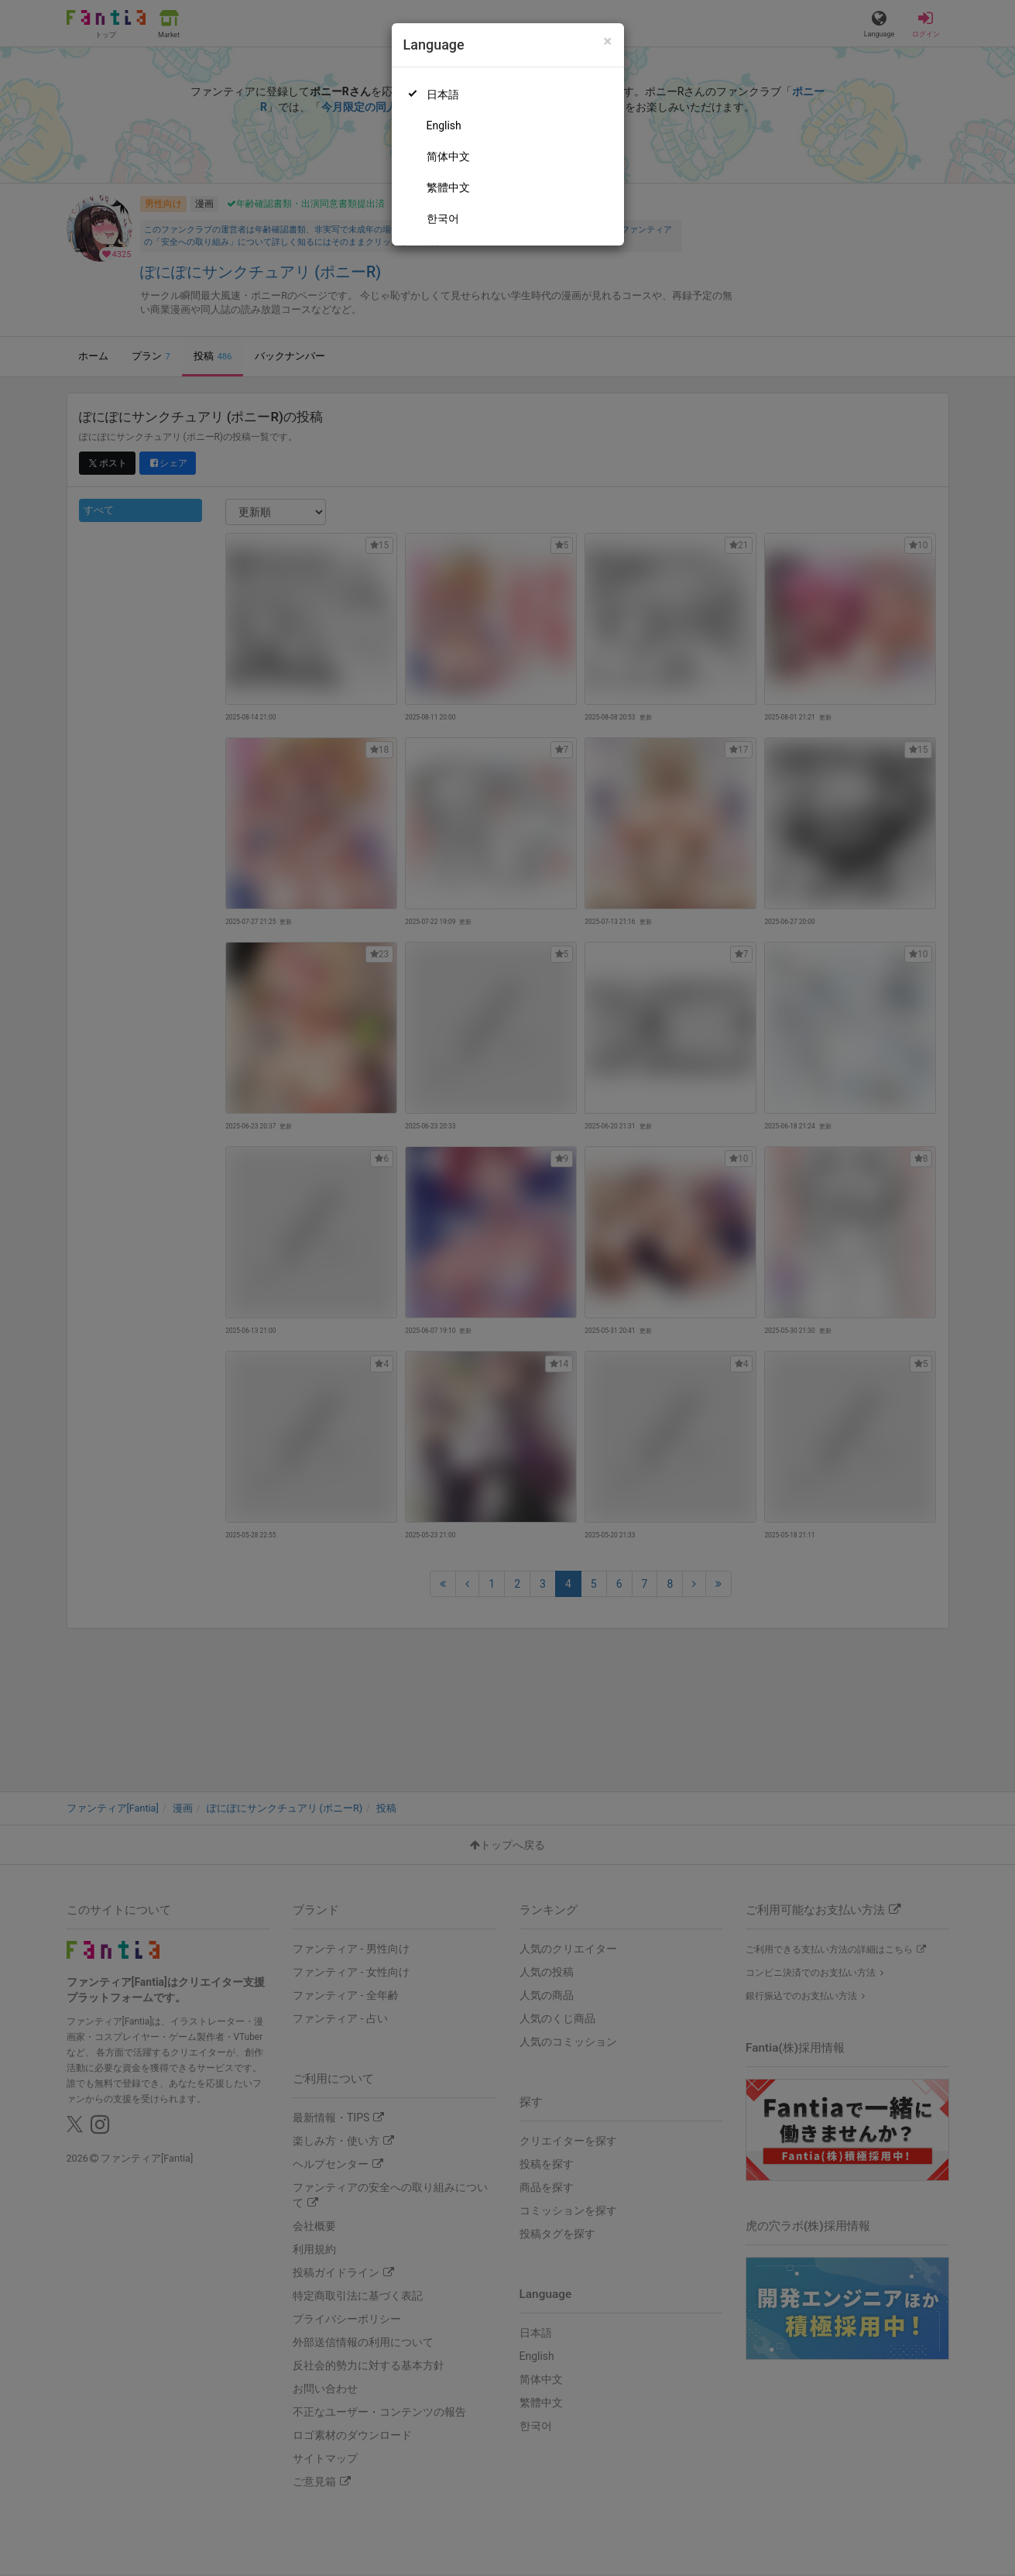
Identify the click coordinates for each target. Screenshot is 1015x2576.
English (444, 125)
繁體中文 (448, 187)
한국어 (443, 218)
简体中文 (448, 156)
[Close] (607, 41)
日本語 (443, 94)
